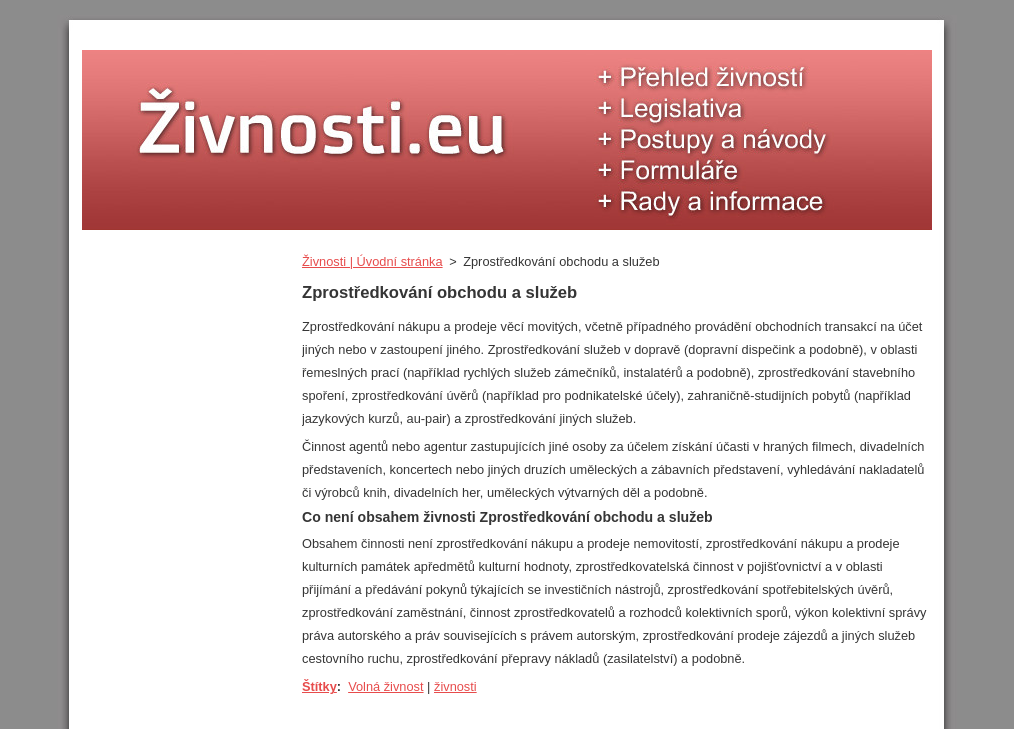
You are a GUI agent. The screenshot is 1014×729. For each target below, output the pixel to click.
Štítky (319, 686)
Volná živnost (385, 686)
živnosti (455, 686)
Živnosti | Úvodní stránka (372, 261)
